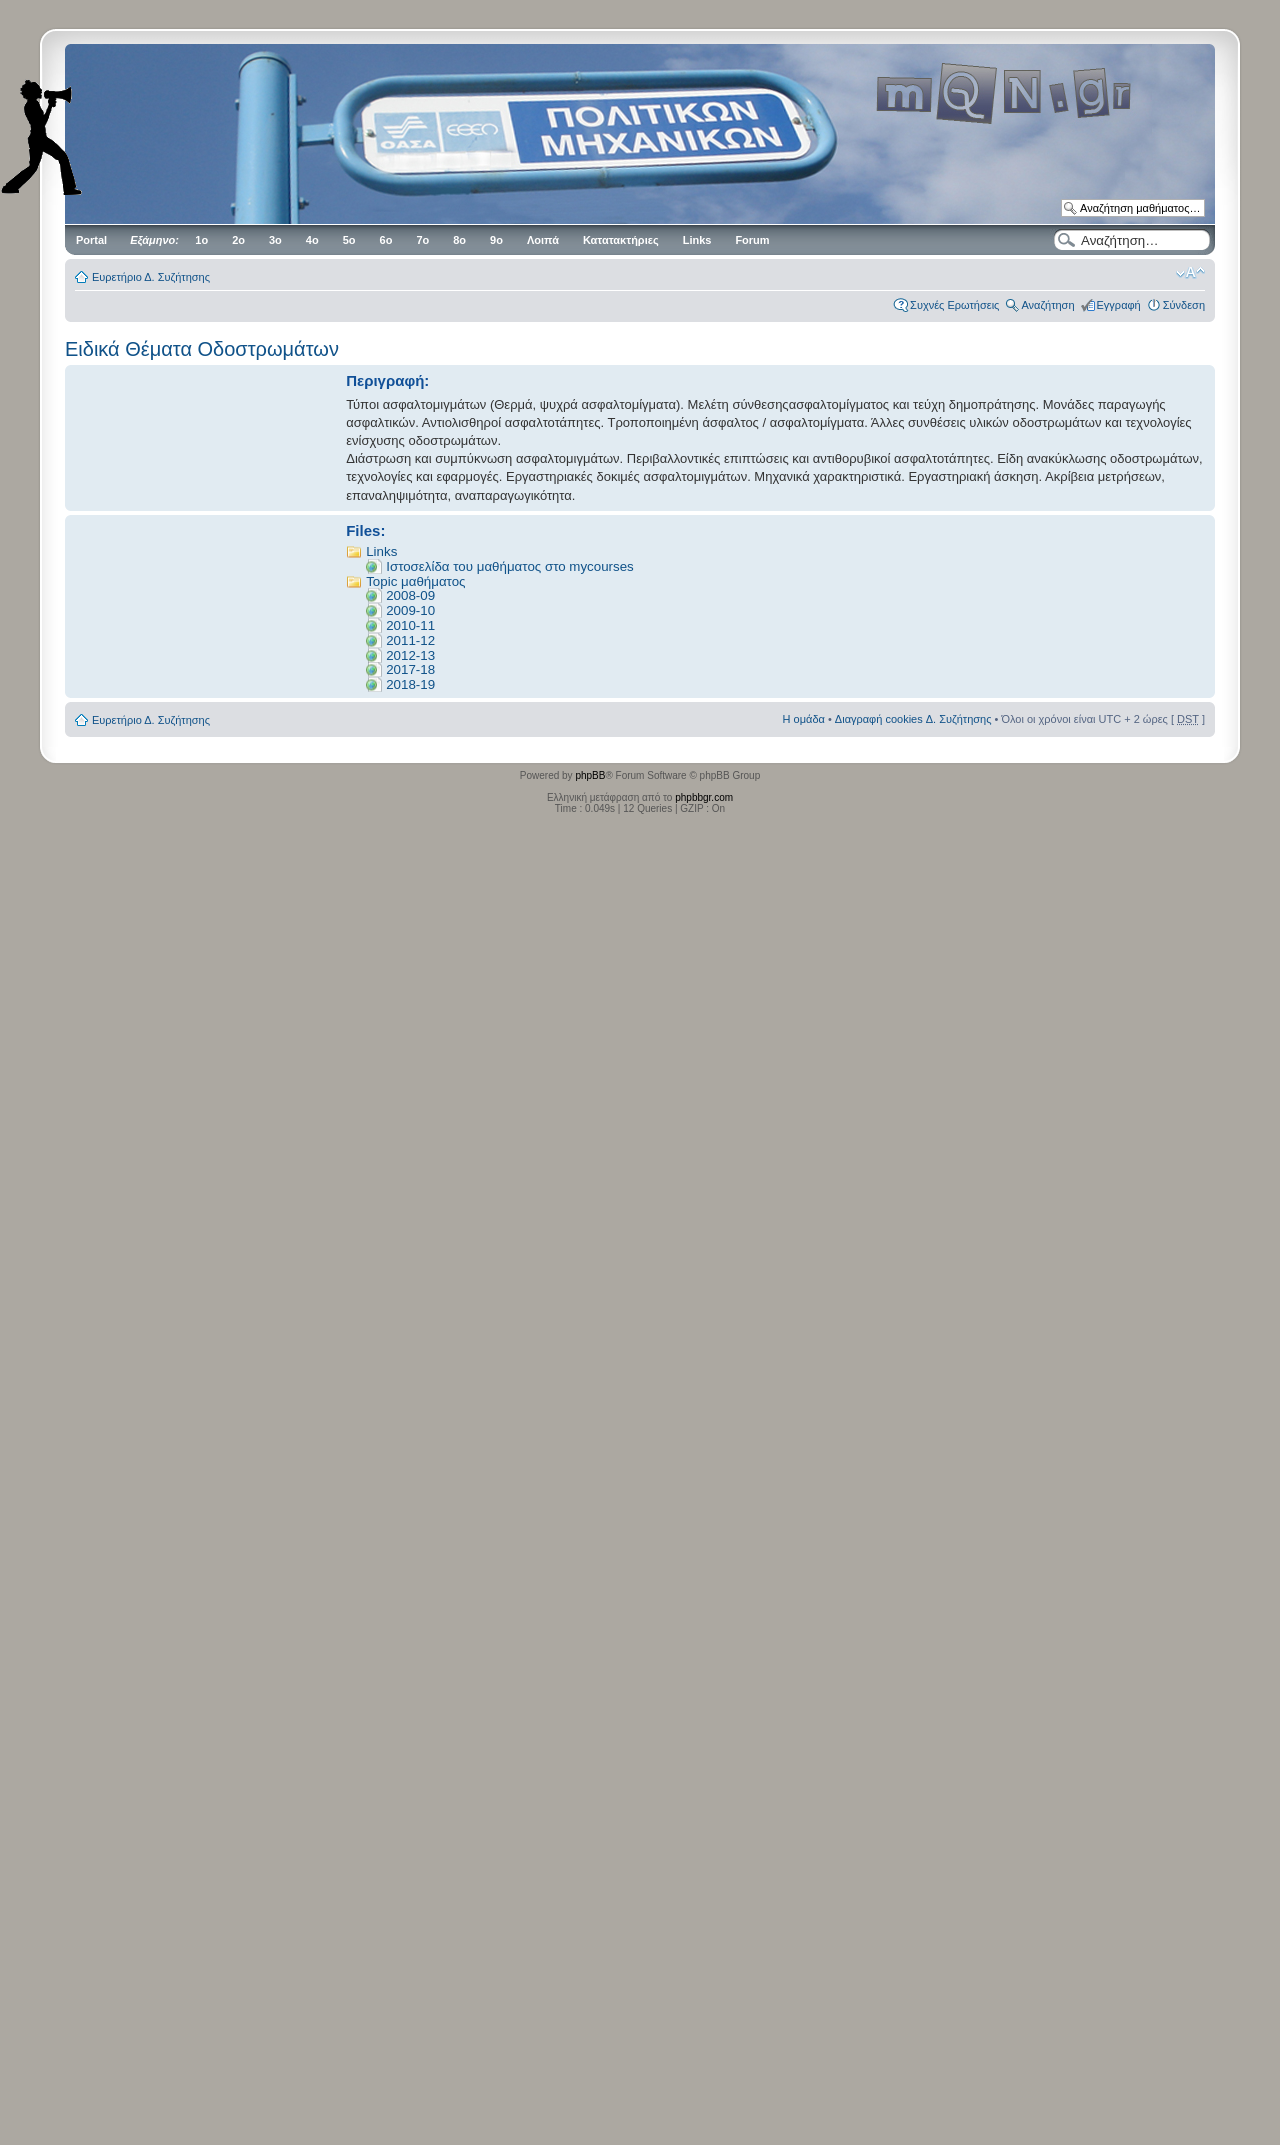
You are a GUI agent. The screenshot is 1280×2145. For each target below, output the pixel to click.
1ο (201, 240)
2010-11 (410, 625)
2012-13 (410, 655)
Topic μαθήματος (415, 581)
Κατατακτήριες (621, 240)
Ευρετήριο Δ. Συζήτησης (151, 277)
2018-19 (410, 684)
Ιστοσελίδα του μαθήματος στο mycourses (510, 566)
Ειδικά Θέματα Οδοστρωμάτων (202, 349)
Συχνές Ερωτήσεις (954, 305)
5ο (349, 240)
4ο (312, 240)
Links (697, 240)
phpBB (590, 775)
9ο (496, 240)
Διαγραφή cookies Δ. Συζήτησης (913, 719)
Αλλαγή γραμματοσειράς (1190, 273)
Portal (91, 240)
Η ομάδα (804, 719)
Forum (752, 240)
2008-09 (410, 595)
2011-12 (410, 640)
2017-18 (410, 669)
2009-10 (410, 610)
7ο (422, 240)
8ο (459, 240)
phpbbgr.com (704, 797)
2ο (238, 240)
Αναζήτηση (1047, 305)
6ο (386, 240)
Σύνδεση (1184, 305)
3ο (275, 240)
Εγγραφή (1119, 305)
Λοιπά (543, 240)
